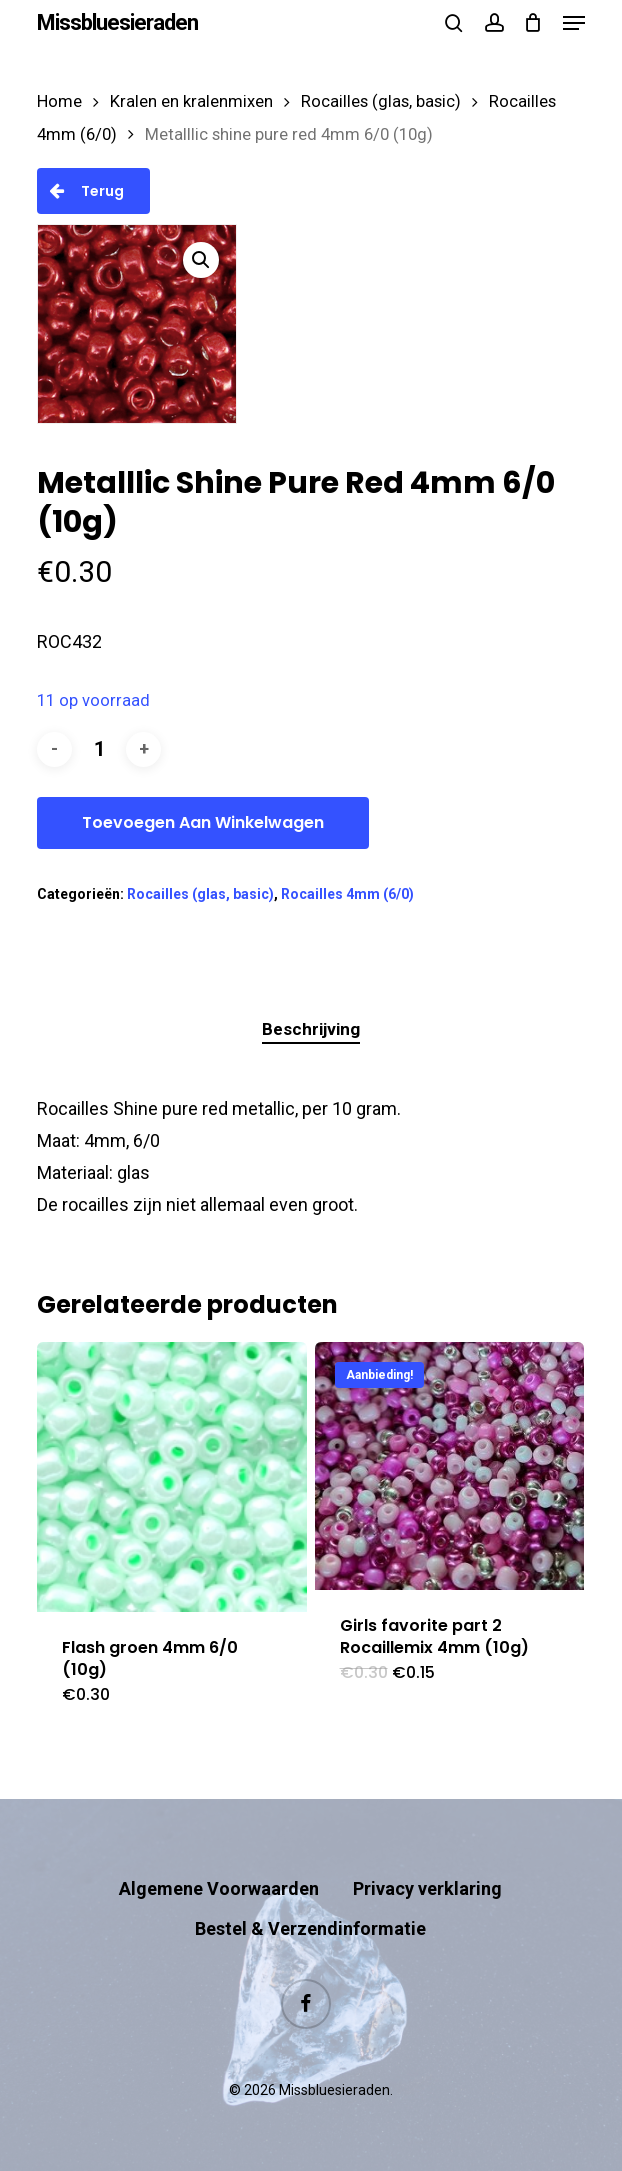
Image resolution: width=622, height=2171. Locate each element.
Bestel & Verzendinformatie (310, 1928)
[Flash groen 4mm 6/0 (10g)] (172, 1477)
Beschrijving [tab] (311, 1029)
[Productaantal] (99, 749)
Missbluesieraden (117, 23)
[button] (574, 23)
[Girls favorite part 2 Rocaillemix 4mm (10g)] (450, 1465)
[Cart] (533, 23)
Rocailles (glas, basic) (381, 101)
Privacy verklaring (427, 1888)
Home (59, 101)
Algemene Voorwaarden (219, 1888)
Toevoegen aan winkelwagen (203, 822)
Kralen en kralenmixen (191, 101)
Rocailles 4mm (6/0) (347, 894)
